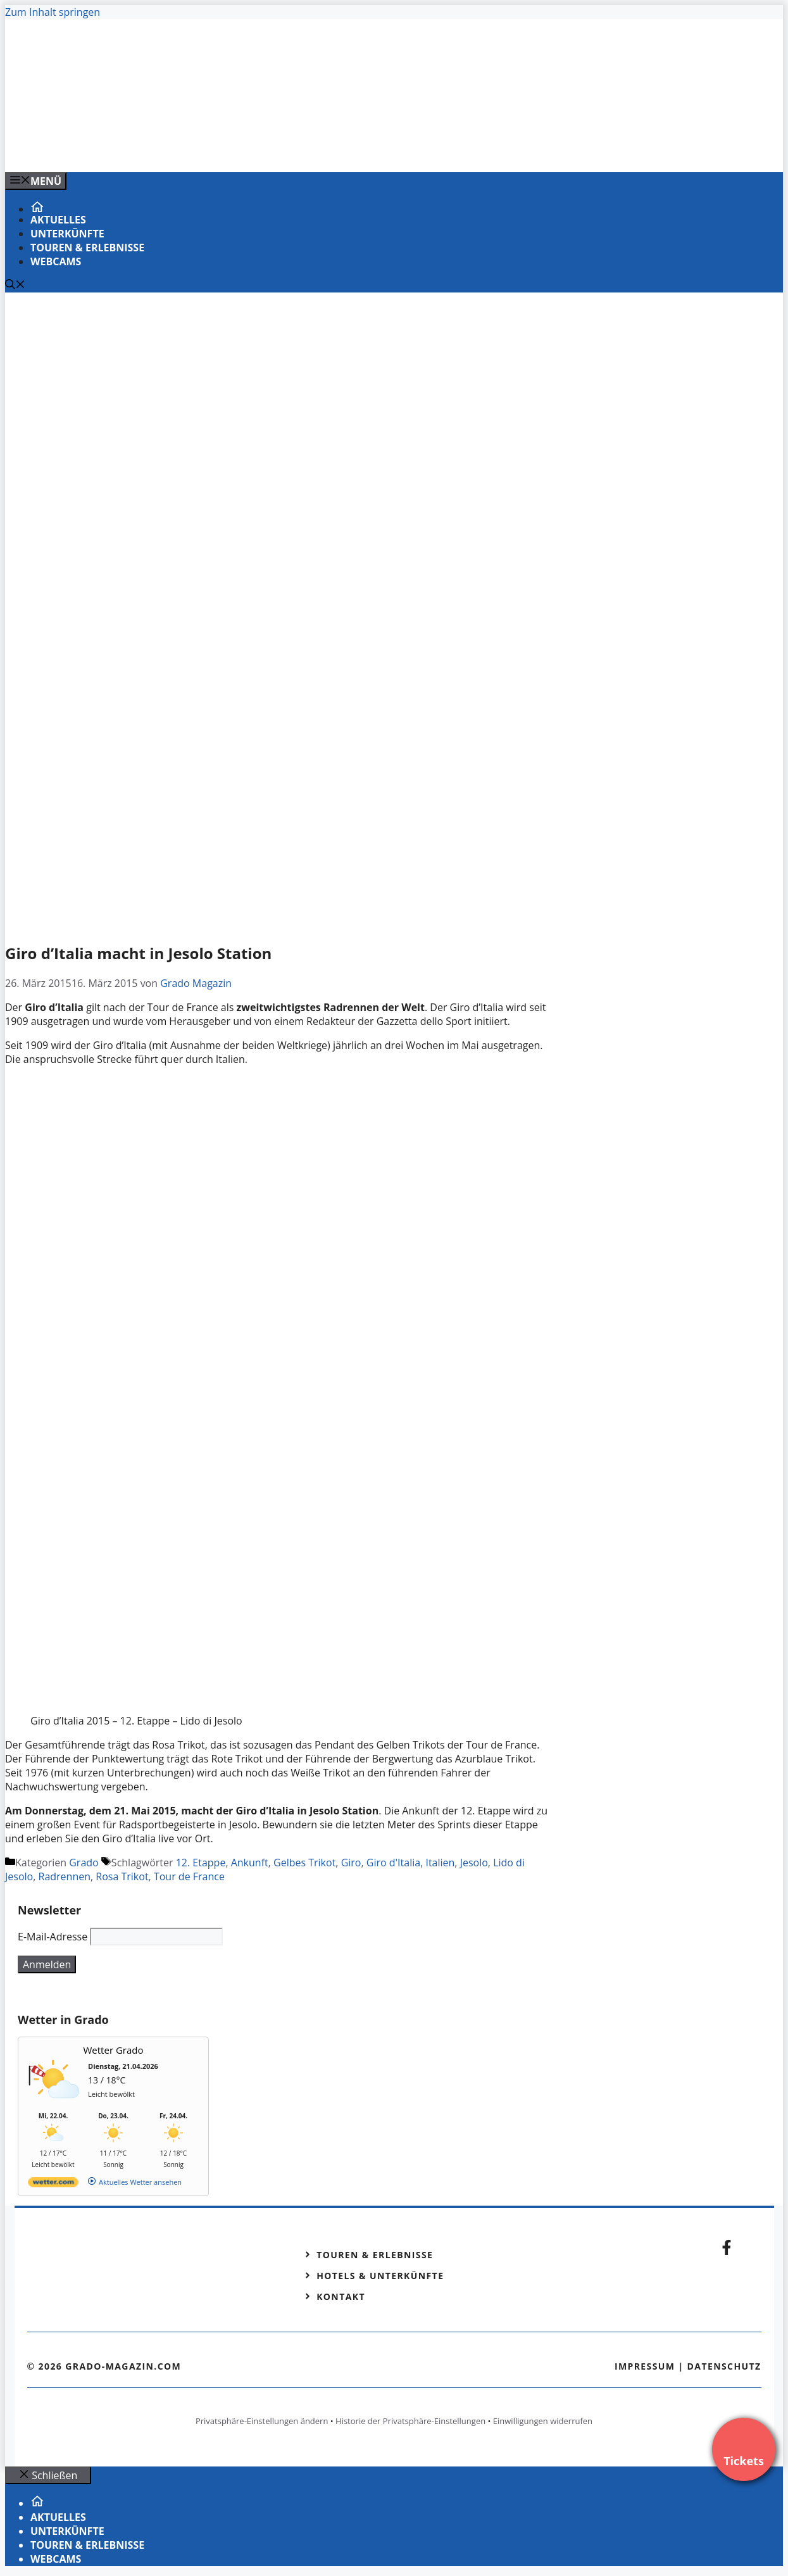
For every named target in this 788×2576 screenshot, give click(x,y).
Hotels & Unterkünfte (380, 2276)
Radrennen (65, 1876)
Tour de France (189, 1876)
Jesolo (474, 1862)
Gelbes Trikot (304, 1862)
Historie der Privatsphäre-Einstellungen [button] (410, 2421)
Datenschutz (724, 2366)
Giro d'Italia (393, 1862)
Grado (83, 1862)
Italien (439, 1862)
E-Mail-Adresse (52, 1937)
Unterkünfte (67, 234)
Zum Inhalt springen (52, 12)
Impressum (645, 2366)
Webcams (55, 261)
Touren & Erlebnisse (87, 247)
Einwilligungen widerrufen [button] (542, 2421)
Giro (351, 1862)
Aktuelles (58, 220)
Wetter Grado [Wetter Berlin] (114, 2050)
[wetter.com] (53, 2184)
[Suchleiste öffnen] (15, 285)
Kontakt (340, 2296)
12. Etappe (201, 1862)
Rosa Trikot (122, 1876)
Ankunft (249, 1862)
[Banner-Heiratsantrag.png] (260, 149)
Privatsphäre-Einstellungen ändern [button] (262, 2421)
